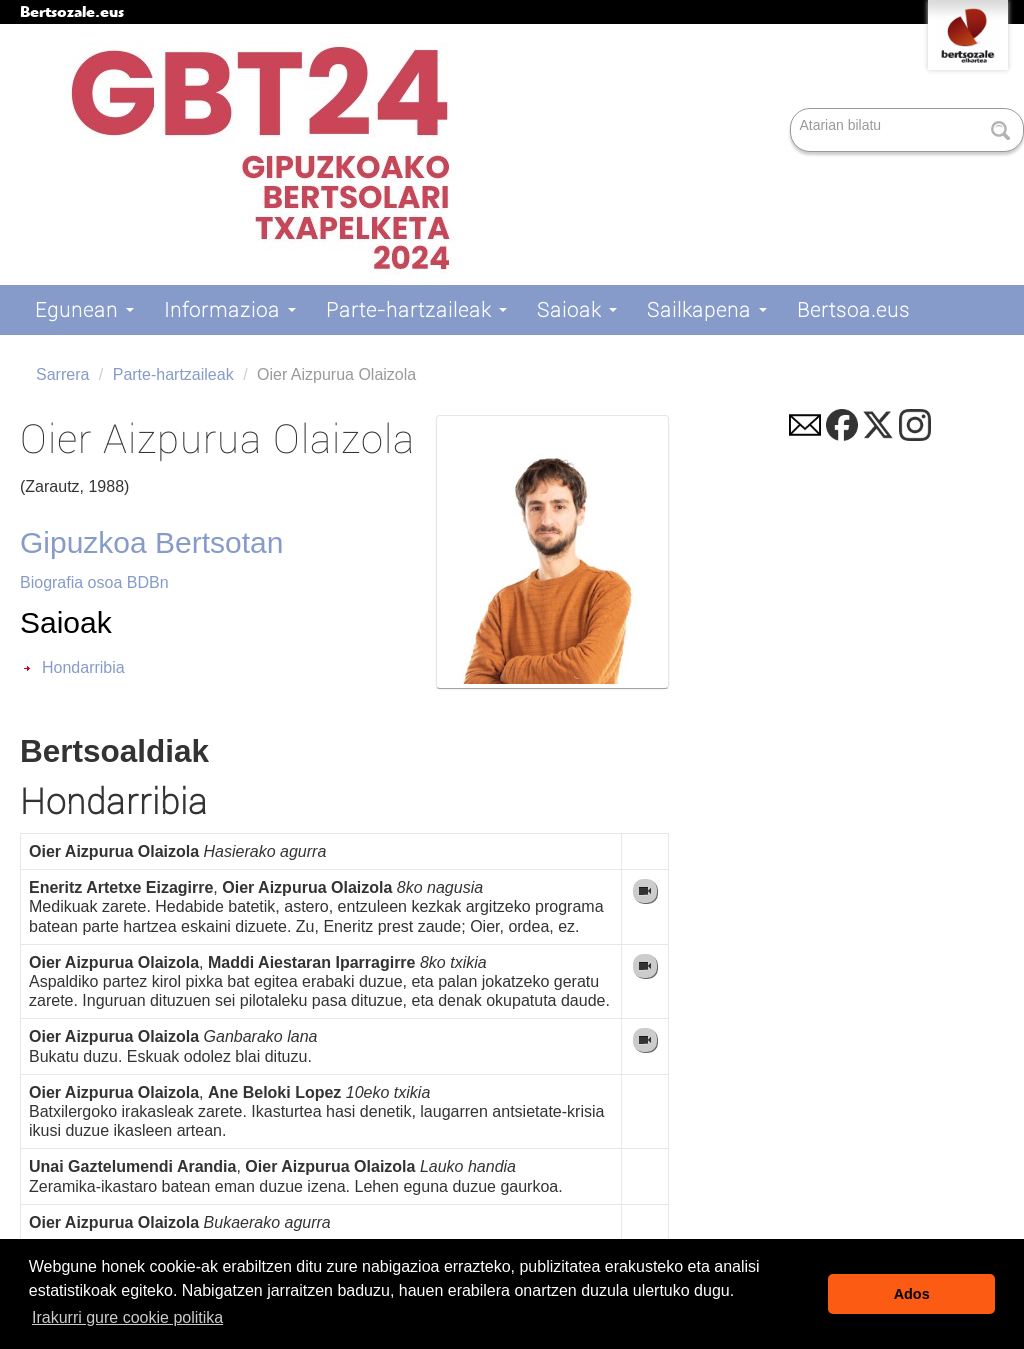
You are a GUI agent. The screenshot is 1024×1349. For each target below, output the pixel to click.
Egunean (84, 310)
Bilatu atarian (792, 109)
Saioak (577, 310)
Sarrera (62, 374)
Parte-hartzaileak (416, 310)
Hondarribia (83, 667)
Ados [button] (912, 1294)
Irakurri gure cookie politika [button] (127, 1317)
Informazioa (230, 310)
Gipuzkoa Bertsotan (151, 542)
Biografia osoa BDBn (94, 582)
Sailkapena (707, 310)
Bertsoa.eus (853, 310)
